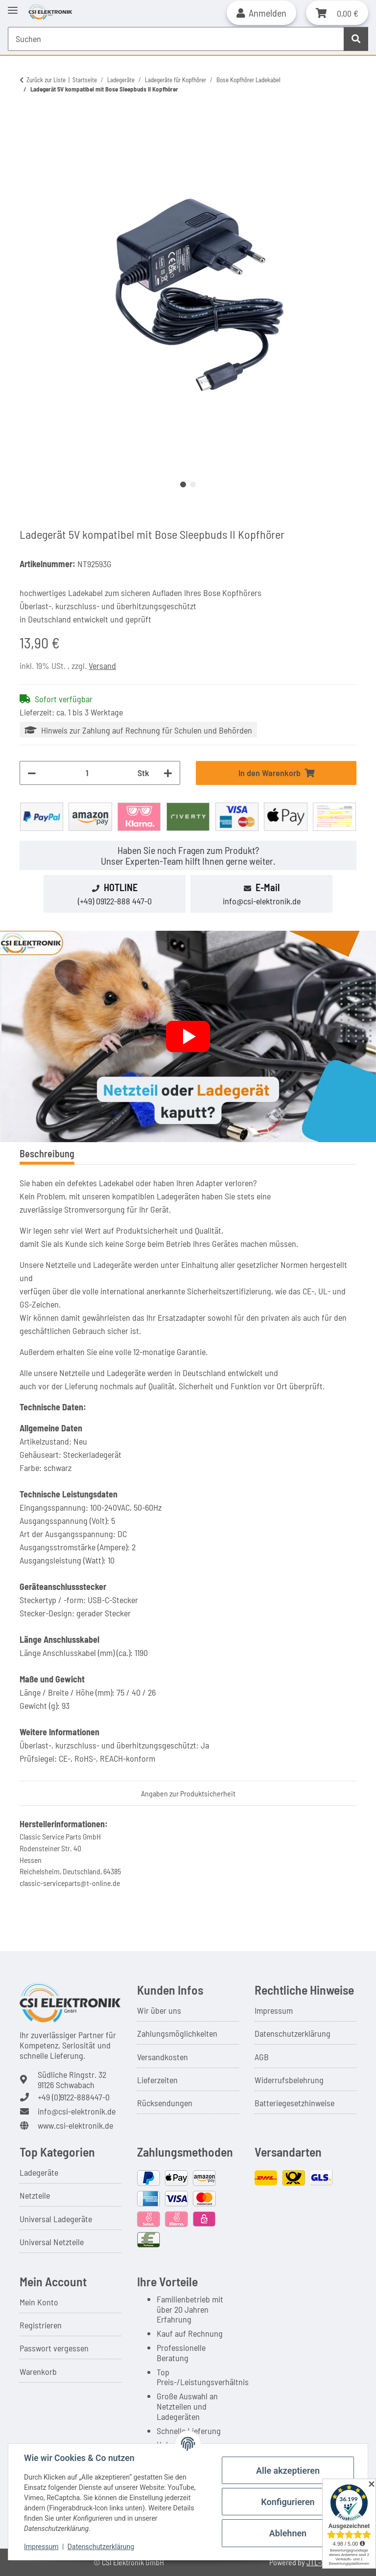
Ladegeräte (39, 2172)
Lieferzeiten (157, 2079)
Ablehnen (287, 2533)
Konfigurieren (287, 2502)
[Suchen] (356, 39)
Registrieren (41, 2325)
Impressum (274, 2010)
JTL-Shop (321, 2562)
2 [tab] (193, 484)
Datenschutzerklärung (292, 2033)
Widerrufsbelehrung (289, 2079)
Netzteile (35, 2195)
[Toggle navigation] (13, 6)
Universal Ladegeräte (56, 2218)
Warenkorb (38, 2371)
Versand (102, 665)
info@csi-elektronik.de (262, 901)
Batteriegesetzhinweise (294, 2102)
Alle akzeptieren (288, 2470)
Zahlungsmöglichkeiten (177, 2033)
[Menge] (87, 772)
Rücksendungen (164, 2102)
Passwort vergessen (54, 2348)
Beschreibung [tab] (47, 1153)
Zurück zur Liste (46, 80)
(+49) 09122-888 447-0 (115, 901)
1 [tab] (183, 484)
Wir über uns (159, 2010)
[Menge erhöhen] (168, 772)
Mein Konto (39, 2302)
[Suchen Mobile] (176, 39)
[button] (261, 12)
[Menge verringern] (32, 772)
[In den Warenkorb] (27, 121)
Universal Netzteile (52, 2241)
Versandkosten (162, 2056)
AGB (262, 2056)
